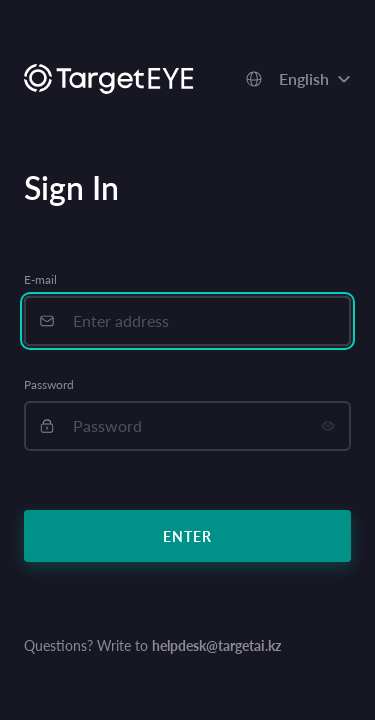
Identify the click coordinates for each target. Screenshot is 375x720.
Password (49, 384)
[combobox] (298, 79)
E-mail (40, 279)
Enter (187, 536)
